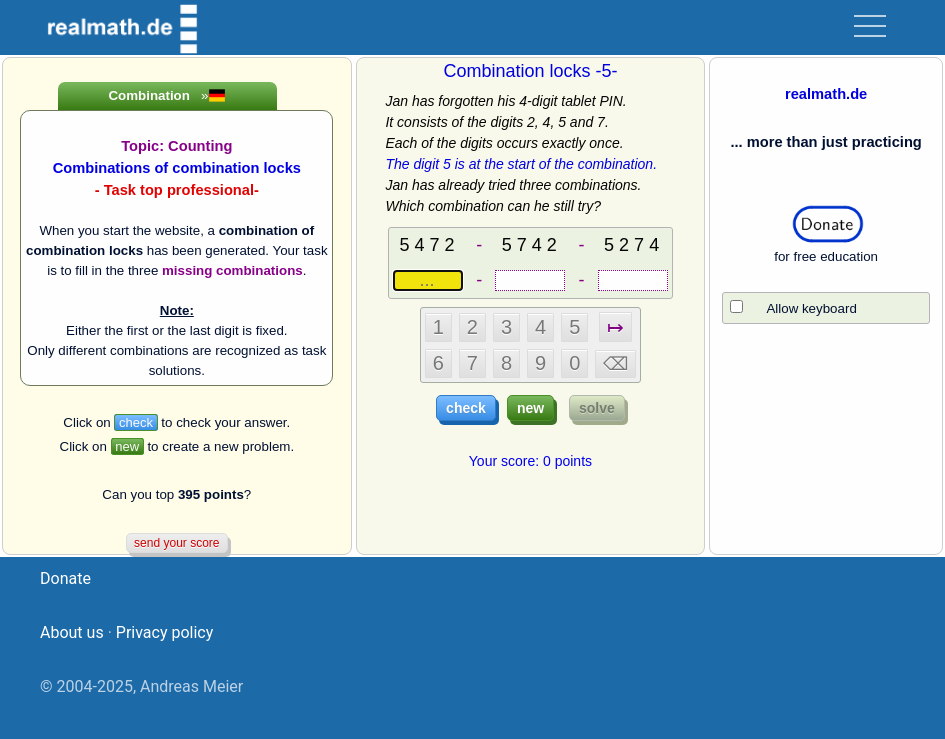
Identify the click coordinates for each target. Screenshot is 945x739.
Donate (65, 578)
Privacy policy (165, 632)
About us (72, 632)
